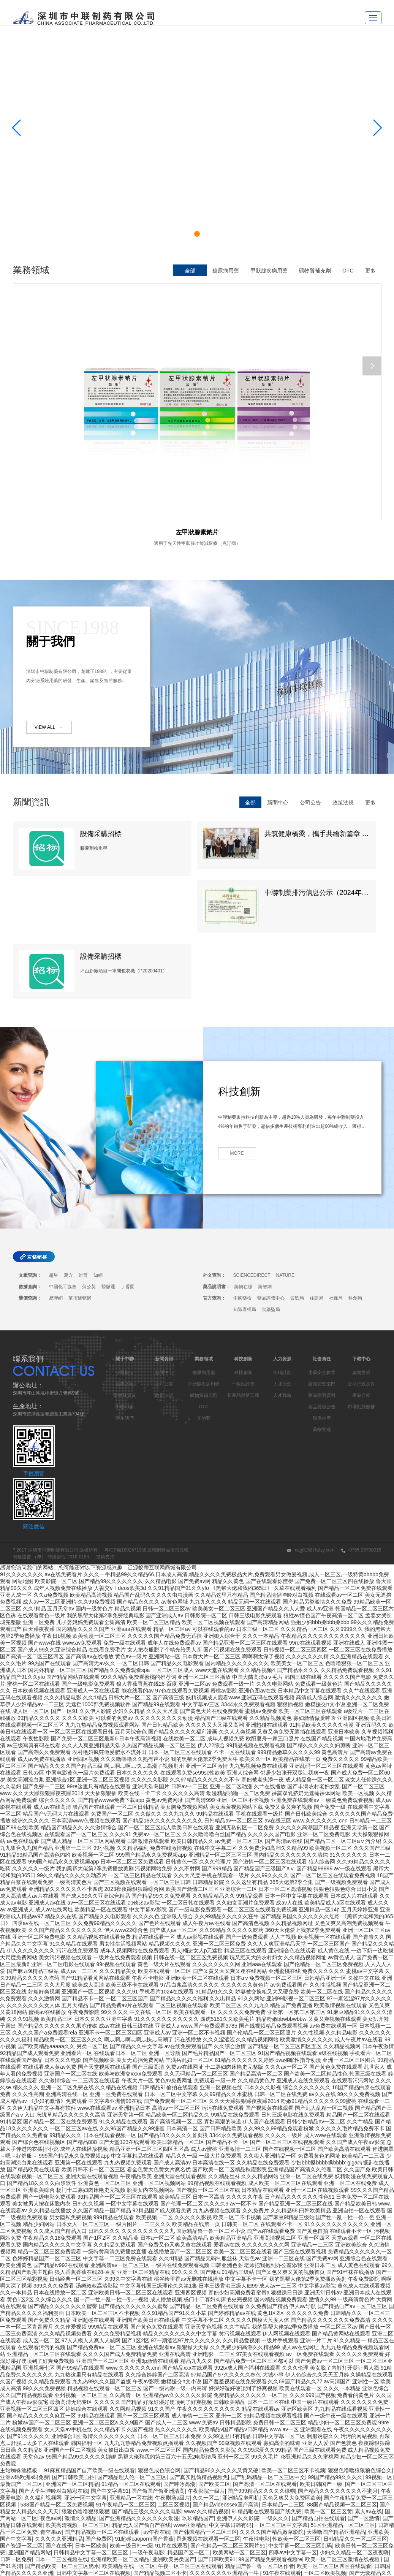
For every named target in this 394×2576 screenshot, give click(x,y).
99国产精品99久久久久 (335, 2346)
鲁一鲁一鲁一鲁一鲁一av (149, 2456)
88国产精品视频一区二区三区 (342, 2374)
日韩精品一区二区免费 (82, 2565)
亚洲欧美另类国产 (173, 2429)
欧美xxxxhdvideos (303, 2497)
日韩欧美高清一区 (332, 2470)
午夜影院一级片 (206, 2360)
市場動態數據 (361, 1276)
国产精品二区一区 (96, 2456)
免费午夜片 (243, 2463)
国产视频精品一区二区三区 (72, 2504)
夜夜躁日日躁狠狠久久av (186, 2483)
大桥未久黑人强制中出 (253, 2538)
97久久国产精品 (131, 2565)
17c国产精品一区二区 (241, 2490)
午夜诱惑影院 (367, 2504)
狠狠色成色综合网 (159, 2340)
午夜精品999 (77, 2531)
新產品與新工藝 (243, 1264)
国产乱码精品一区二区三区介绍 (123, 2497)
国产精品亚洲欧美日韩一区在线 (342, 2524)
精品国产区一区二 (188, 2422)
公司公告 (310, 646)
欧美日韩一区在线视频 (220, 2470)
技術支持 (105, 1426)
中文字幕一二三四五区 (359, 2558)
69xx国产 (178, 2538)
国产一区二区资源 (246, 2517)
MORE (237, 1023)
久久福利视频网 (43, 2367)
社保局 (336, 1167)
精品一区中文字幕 (91, 2463)
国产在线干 (59, 2415)
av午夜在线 (156, 2401)
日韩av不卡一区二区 (227, 2524)
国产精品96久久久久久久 (250, 2497)
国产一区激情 (364, 2387)
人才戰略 (282, 1264)
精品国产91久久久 (78, 2490)
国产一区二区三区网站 (259, 2449)
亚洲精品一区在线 (131, 2367)
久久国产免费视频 (127, 2524)
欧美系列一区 (374, 2538)
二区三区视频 (174, 2374)
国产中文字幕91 (110, 2360)
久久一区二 (206, 2367)
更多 (370, 271)
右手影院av (189, 2531)
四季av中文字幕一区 (293, 2422)
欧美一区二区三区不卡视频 (293, 2340)
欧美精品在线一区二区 (128, 2435)
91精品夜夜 (91, 2545)
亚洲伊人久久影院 (238, 2387)
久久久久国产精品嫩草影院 (272, 2401)
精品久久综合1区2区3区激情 (310, 2476)
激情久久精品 (81, 2387)
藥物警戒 (322, 1298)
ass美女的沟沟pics (124, 2490)
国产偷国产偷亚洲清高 (158, 2360)
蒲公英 (89, 1156)
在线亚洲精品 (176, 2463)
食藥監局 (271, 1178)
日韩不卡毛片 (179, 2504)
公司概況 (125, 1241)
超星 (53, 1144)
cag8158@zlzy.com (310, 1419)
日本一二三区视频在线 (61, 2429)
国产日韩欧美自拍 (73, 2346)
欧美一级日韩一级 (131, 2415)
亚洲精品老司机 (241, 2367)
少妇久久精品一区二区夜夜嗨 (354, 2422)
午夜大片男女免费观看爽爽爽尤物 (342, 2483)
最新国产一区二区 (21, 2353)
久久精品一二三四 (61, 2470)
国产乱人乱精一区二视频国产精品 (182, 2517)
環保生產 (322, 1287)
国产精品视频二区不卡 (160, 2442)
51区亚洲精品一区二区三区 (343, 2394)
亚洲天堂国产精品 (246, 2511)
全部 (190, 271)
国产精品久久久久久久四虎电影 (127, 2538)
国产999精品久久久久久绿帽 (261, 2360)
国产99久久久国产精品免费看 (75, 2483)
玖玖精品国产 (198, 2387)
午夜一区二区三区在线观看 (190, 2435)
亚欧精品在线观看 (360, 2565)
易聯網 (56, 1167)
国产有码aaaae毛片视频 (42, 2558)
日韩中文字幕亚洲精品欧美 (51, 2497)
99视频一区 (378, 2346)
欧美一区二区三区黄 (328, 2381)
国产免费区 (98, 2408)
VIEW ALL (52, 569)
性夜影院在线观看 (147, 2449)
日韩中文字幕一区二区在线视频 (93, 2442)
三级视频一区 (211, 2463)
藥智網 (265, 1156)
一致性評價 (243, 1253)
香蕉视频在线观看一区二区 (208, 2408)
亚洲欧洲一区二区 (154, 2552)
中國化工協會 (62, 1156)
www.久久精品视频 (206, 2381)
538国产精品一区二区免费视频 (56, 2374)
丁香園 (127, 1156)
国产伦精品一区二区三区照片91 (228, 2415)
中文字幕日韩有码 (230, 2394)
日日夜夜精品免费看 (303, 2531)
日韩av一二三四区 (219, 2504)
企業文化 (125, 1253)
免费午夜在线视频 (256, 2552)
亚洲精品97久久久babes (58, 2538)
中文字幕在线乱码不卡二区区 (304, 2490)
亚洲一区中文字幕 (85, 2367)
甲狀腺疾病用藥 (269, 271)
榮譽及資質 (124, 1264)
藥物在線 (243, 1156)
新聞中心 (277, 646)
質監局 (297, 1167)
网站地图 (22, 1450)
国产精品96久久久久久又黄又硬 (221, 2340)
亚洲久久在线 (211, 2572)
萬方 (68, 1144)
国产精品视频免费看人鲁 (279, 2470)
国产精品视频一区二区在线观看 (103, 2401)
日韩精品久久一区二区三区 (355, 2408)
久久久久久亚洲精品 (59, 2408)
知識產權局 (244, 1178)
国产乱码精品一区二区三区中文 (268, 2346)
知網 (98, 1144)
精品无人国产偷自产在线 (141, 2394)
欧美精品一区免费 (93, 2572)
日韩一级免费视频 (95, 2558)
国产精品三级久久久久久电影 (146, 2381)
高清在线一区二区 (304, 2538)
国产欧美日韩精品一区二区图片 (154, 2572)
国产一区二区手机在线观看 (312, 2552)
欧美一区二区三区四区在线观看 (334, 2435)
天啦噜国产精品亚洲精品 (336, 2401)
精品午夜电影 (286, 2511)
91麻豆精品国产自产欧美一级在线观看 (89, 2340)
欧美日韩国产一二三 (176, 2524)
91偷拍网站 (334, 2545)
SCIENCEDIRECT (252, 1144)
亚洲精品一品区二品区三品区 (69, 2524)
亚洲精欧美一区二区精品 (120, 2429)
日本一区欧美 (91, 2415)
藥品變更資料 (321, 1264)
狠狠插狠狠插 (51, 2463)
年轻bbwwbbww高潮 (118, 2531)
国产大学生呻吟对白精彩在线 (53, 2360)
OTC (348, 271)
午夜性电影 (256, 2408)
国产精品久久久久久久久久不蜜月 (338, 2360)
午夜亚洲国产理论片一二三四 (216, 2456)
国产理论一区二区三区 (205, 2552)
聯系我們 (125, 1287)
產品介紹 (361, 1264)
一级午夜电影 (148, 2422)
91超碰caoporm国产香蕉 (144, 2408)
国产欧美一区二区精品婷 (201, 2449)
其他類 (203, 1287)
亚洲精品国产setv (134, 2483)
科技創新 (243, 1241)
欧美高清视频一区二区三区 (77, 2394)
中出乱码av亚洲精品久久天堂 (300, 2565)
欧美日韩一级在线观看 (342, 2456)
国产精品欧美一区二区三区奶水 (62, 2435)
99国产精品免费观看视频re (270, 2429)
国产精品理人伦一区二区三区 (131, 2346)
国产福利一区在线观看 (51, 2511)
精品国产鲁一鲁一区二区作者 (259, 2435)
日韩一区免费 (16, 2429)
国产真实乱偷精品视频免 (198, 2346)
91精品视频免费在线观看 (283, 2456)
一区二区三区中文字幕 (281, 2394)
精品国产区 (341, 2538)
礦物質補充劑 (315, 271)
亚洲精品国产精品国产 (133, 2504)
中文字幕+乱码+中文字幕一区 (188, 2565)
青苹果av (51, 2401)
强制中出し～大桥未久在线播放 (37, 2545)
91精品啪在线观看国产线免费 (267, 2381)
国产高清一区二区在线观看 (265, 2353)
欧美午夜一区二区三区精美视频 (280, 2504)
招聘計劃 (282, 1241)
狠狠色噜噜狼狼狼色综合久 (360, 2340)
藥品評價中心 (271, 1167)
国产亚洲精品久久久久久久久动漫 (139, 2387)
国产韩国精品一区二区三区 (205, 2401)
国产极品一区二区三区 (354, 2497)
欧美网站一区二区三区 (239, 2422)
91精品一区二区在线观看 (131, 2353)
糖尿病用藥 (225, 271)
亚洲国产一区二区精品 (72, 2353)
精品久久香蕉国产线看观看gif (295, 2558)
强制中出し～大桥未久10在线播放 (259, 2483)
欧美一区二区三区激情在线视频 (343, 2429)
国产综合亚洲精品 (326, 2511)
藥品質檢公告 (321, 1276)
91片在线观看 (171, 2415)
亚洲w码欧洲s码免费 (24, 2346)
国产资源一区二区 (21, 2415)
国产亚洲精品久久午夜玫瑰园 (155, 2470)
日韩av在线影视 (244, 2565)
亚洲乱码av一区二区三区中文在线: (221, 2545)
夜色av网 (51, 2387)
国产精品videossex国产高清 (226, 2374)
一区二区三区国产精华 (26, 2565)
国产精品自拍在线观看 (318, 2387)
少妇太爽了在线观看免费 (110, 2517)
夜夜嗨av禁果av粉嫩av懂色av (238, 2476)
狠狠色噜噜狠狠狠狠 (85, 2381)
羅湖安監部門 (321, 1253)
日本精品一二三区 (283, 2374)
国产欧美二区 (214, 2353)
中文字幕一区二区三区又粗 (302, 2517)
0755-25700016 (361, 1419)
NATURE (285, 1144)
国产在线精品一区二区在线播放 (37, 2552)
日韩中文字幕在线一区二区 (72, 2476)
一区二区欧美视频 (325, 2442)
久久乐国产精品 (369, 2545)
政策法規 (343, 646)
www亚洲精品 (190, 2394)
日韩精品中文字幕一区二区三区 (92, 2422)
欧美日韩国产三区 (136, 2463)
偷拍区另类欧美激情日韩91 (190, 2511)
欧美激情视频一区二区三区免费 (117, 2511)
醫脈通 (108, 1156)
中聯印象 (125, 1276)
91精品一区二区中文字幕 (93, 2449)
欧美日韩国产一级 (321, 2353)
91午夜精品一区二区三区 (125, 2374)
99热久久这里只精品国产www (240, 2531)
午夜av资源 (159, 2531)
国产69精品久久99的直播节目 (155, 2558)
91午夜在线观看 (282, 2442)
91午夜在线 (334, 2504)
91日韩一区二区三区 (277, 2524)
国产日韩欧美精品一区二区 (181, 2490)
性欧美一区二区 (181, 2476)
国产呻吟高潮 (179, 2353)
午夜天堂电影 (208, 2538)
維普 (83, 1144)
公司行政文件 (361, 1253)
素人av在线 (368, 2381)
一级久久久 (275, 2387)
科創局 (355, 1167)
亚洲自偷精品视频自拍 (133, 2476)
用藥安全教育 (321, 1241)
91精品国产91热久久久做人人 (143, 2545)
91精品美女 (361, 2476)
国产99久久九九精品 (350, 2463)
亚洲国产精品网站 (29, 2422)
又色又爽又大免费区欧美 (292, 2367)
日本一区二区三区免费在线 (40, 2456)
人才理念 (282, 1253)
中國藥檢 (242, 1167)
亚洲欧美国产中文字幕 (291, 2545)
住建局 (316, 1167)
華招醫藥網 (79, 1167)
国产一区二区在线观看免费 (226, 2558)
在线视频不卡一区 (40, 2449)
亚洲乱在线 (342, 2531)
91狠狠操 (20, 2524)
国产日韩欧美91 (217, 2429)
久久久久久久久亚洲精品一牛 (225, 2442)
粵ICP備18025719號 (125, 1419)
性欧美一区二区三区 (296, 2408)
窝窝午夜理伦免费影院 (104, 2552)
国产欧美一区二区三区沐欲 (291, 2463)
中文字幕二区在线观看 (315, 2449)
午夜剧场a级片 (172, 2367)
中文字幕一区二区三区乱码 (300, 2415)
